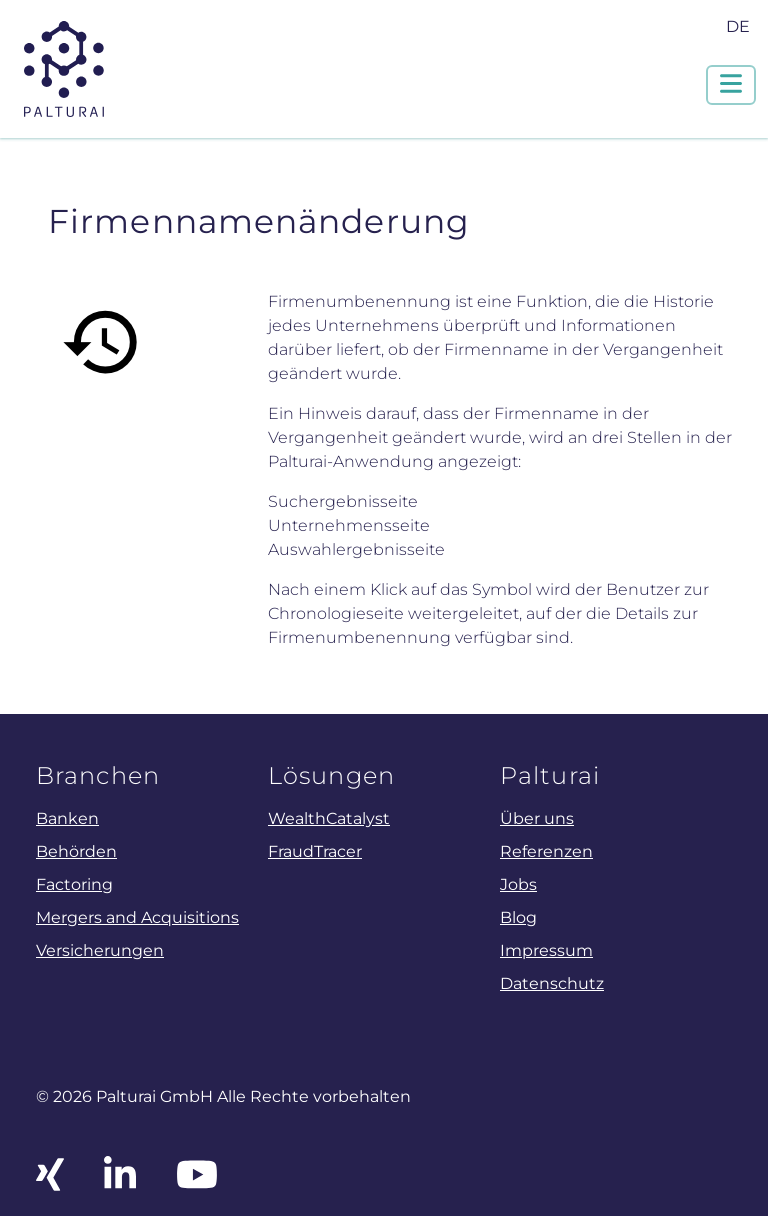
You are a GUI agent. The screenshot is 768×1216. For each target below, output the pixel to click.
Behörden (76, 851)
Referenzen (546, 851)
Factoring (74, 884)
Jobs (518, 884)
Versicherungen (100, 950)
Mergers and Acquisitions (137, 917)
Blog (518, 917)
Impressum (546, 950)
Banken (67, 818)
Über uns (537, 818)
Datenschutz (552, 983)
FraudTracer (315, 851)
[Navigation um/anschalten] (731, 85)
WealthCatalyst (329, 818)
